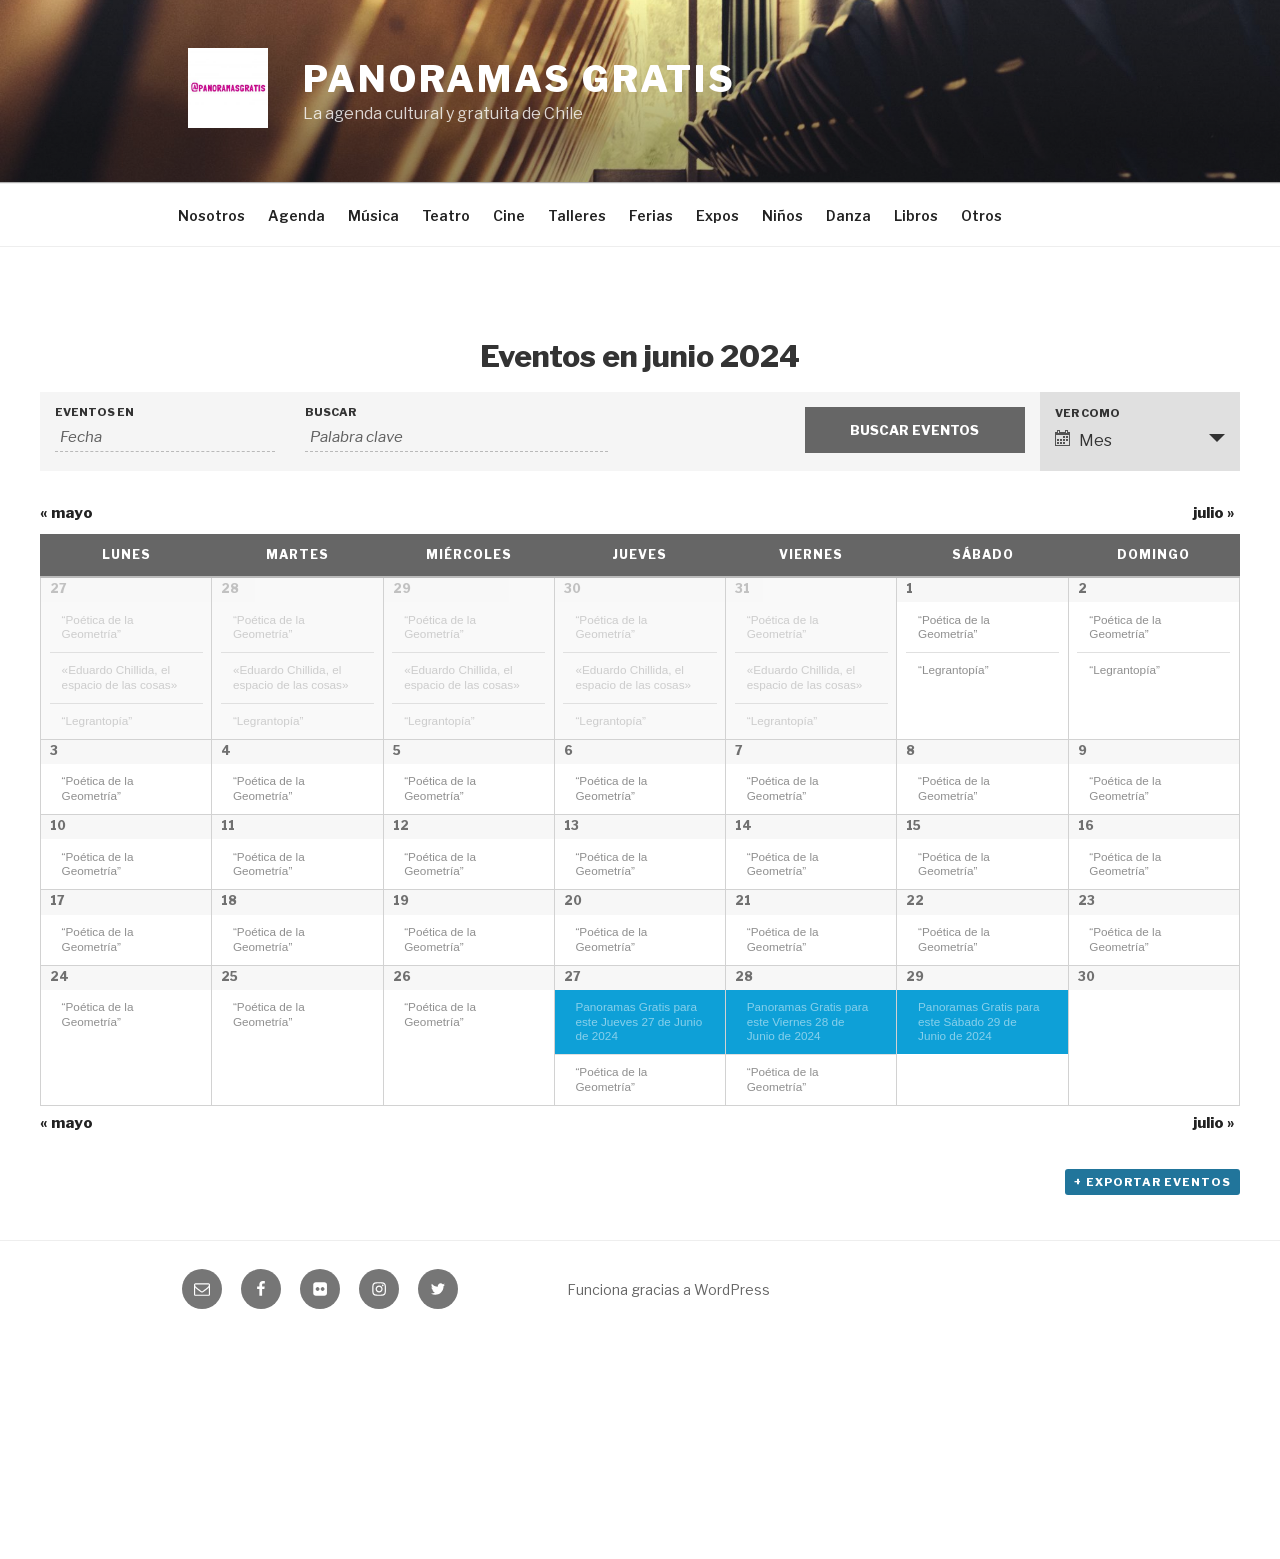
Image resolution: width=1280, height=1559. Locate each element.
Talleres (577, 215)
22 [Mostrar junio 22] (915, 1046)
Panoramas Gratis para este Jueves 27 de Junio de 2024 (638, 1236)
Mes (1083, 440)
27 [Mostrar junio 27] (572, 1191)
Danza (848, 215)
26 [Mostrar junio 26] (402, 1191)
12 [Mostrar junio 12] (401, 901)
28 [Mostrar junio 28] (744, 1191)
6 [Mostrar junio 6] (568, 756)
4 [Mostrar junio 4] (226, 756)
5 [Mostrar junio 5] (397, 756)
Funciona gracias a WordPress (668, 1510)
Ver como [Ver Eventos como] (1087, 413)
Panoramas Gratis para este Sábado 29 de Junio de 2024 (978, 1236)
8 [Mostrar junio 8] (910, 756)
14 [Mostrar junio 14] (743, 901)
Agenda (296, 215)
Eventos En (94, 412)
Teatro (446, 215)
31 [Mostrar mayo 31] (742, 588)
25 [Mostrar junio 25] (229, 1191)
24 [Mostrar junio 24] (59, 1191)
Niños (782, 215)
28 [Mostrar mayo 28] (230, 588)
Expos (717, 215)
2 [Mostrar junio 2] (1082, 588)
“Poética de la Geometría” (98, 627)
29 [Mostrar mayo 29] (402, 588)
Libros (916, 215)
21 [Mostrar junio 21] (743, 1046)
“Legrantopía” (97, 720)
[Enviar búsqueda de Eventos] (915, 430)
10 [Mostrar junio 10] (58, 901)
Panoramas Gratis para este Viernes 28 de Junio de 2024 (807, 1236)
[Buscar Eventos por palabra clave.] (456, 437)
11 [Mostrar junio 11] (228, 901)
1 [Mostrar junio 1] (909, 588)
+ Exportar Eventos (1152, 1403)
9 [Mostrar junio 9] (1082, 756)
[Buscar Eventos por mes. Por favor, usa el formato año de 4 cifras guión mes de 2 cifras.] (165, 437)
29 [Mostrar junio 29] (915, 1191)
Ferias (651, 215)
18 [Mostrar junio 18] (229, 1046)
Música (373, 215)
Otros (981, 215)
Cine (509, 215)
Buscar (330, 412)
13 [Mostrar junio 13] (571, 901)
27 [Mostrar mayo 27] (58, 588)
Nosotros (211, 215)
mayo (66, 513)
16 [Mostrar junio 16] (1086, 901)
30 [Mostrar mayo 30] (572, 588)
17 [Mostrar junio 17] (57, 1046)
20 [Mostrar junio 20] (573, 1046)
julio (1214, 513)
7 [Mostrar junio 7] (739, 756)
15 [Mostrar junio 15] (913, 901)
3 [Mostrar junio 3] (54, 756)
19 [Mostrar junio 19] (401, 1046)
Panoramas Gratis (519, 79)
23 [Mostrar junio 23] (1086, 1046)
